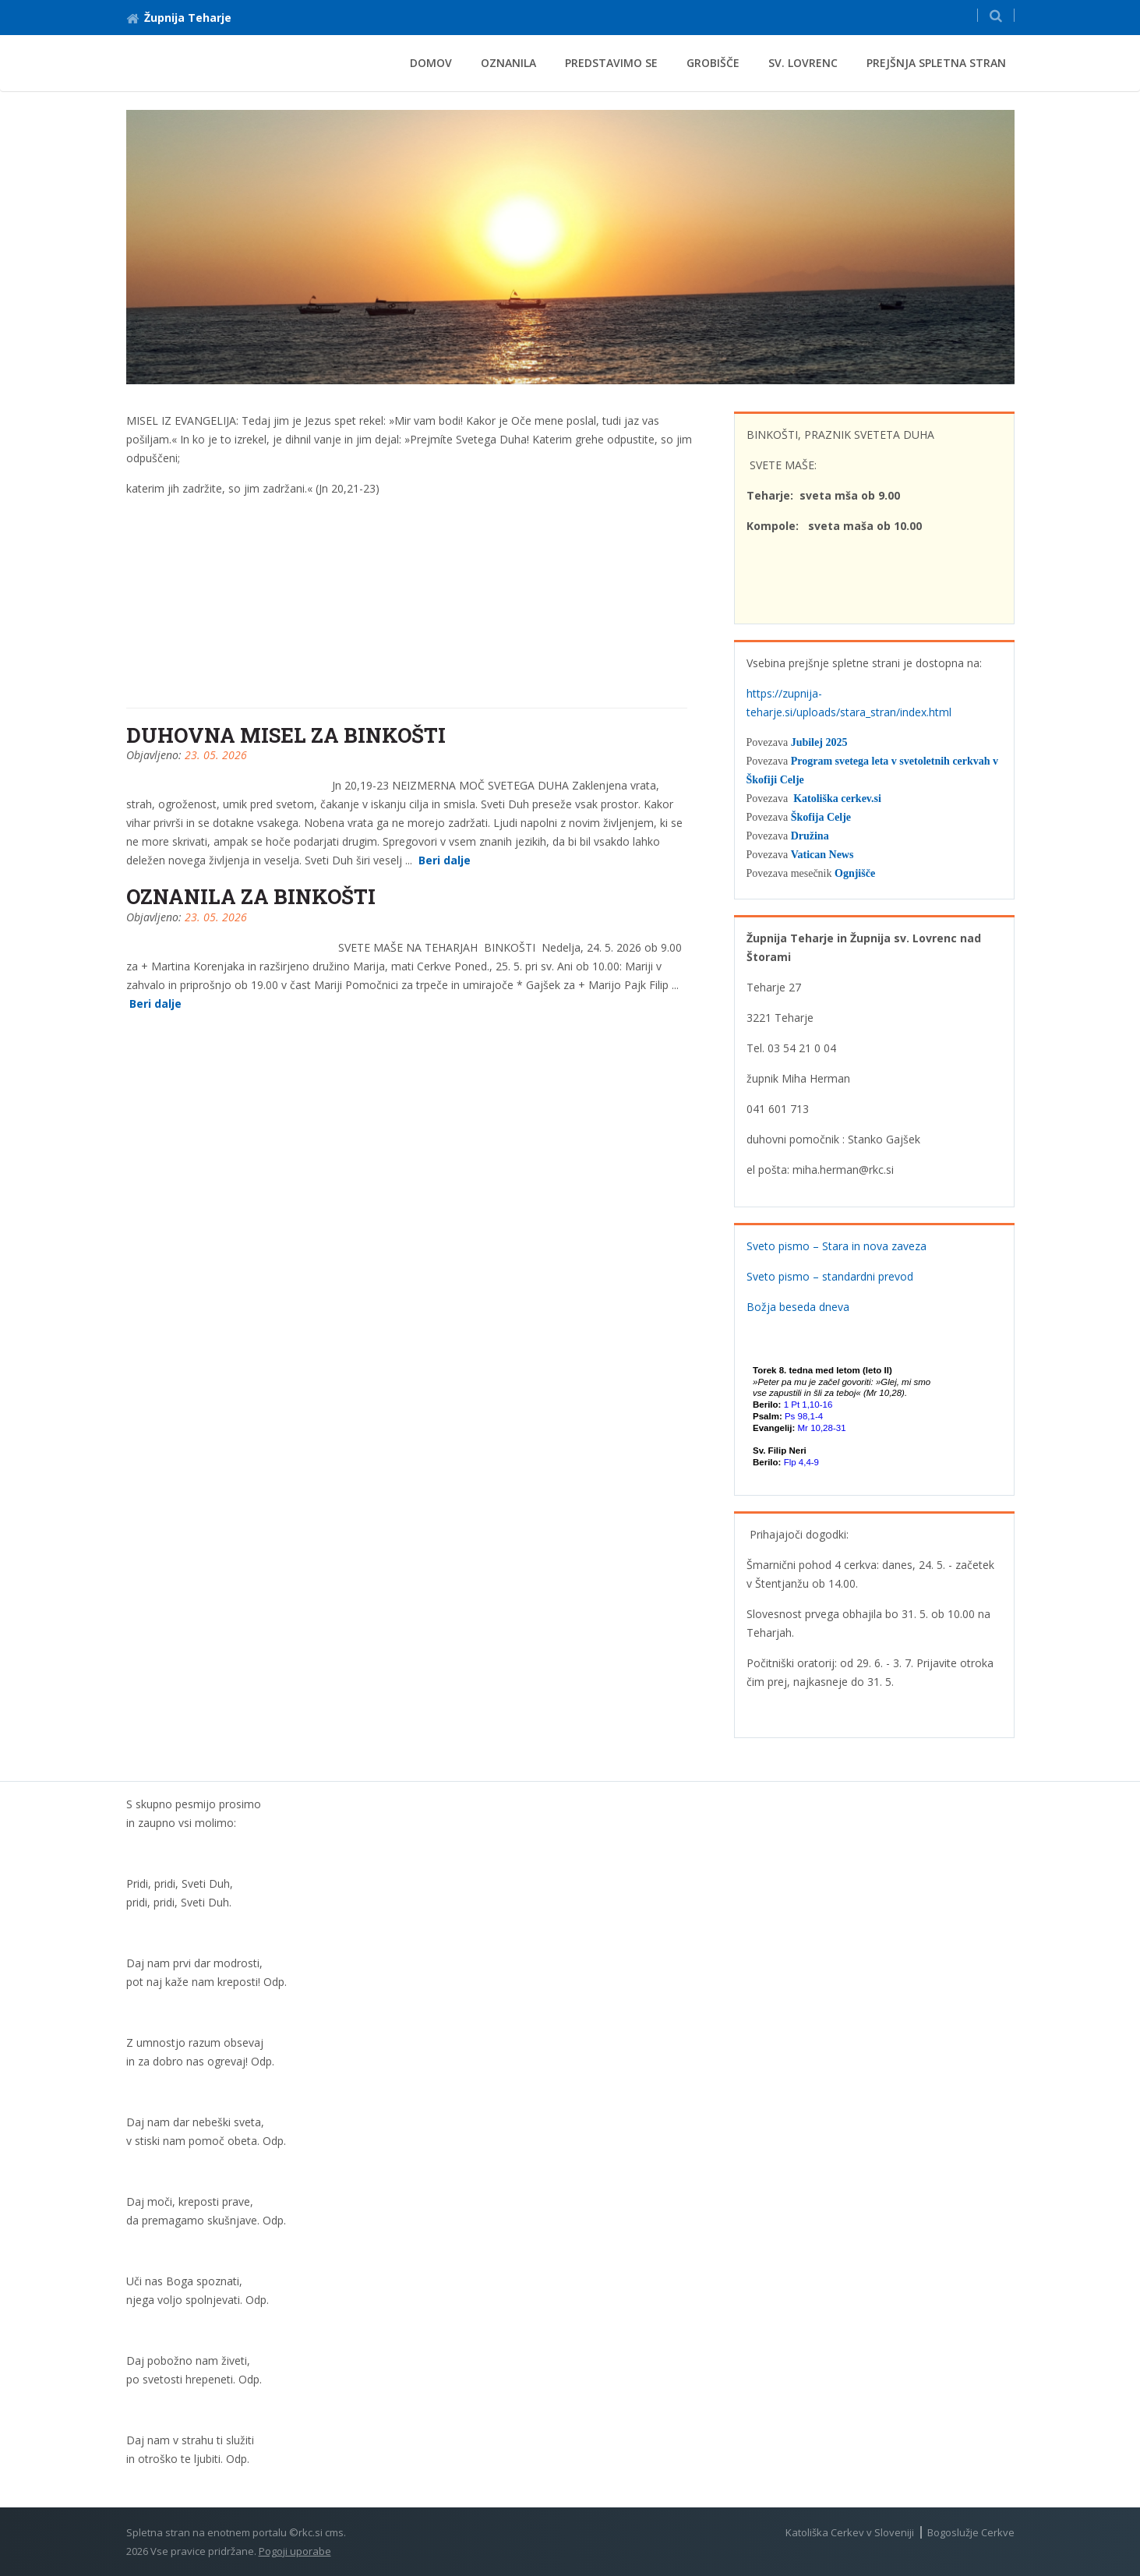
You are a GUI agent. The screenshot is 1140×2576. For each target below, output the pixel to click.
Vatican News (822, 854)
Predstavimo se (611, 62)
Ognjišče (855, 873)
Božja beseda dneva (797, 1306)
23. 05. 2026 (216, 754)
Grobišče (712, 62)
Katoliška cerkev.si (837, 798)
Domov (431, 62)
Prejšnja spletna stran (936, 62)
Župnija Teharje (178, 17)
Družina (810, 836)
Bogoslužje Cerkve (971, 2532)
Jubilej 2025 (819, 742)
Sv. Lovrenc (803, 62)
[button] (996, 15)
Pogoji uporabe (295, 2551)
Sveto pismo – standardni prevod (829, 1276)
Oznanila (508, 62)
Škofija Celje (821, 817)
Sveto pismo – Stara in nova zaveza (836, 1246)
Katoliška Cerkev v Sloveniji (849, 2532)
